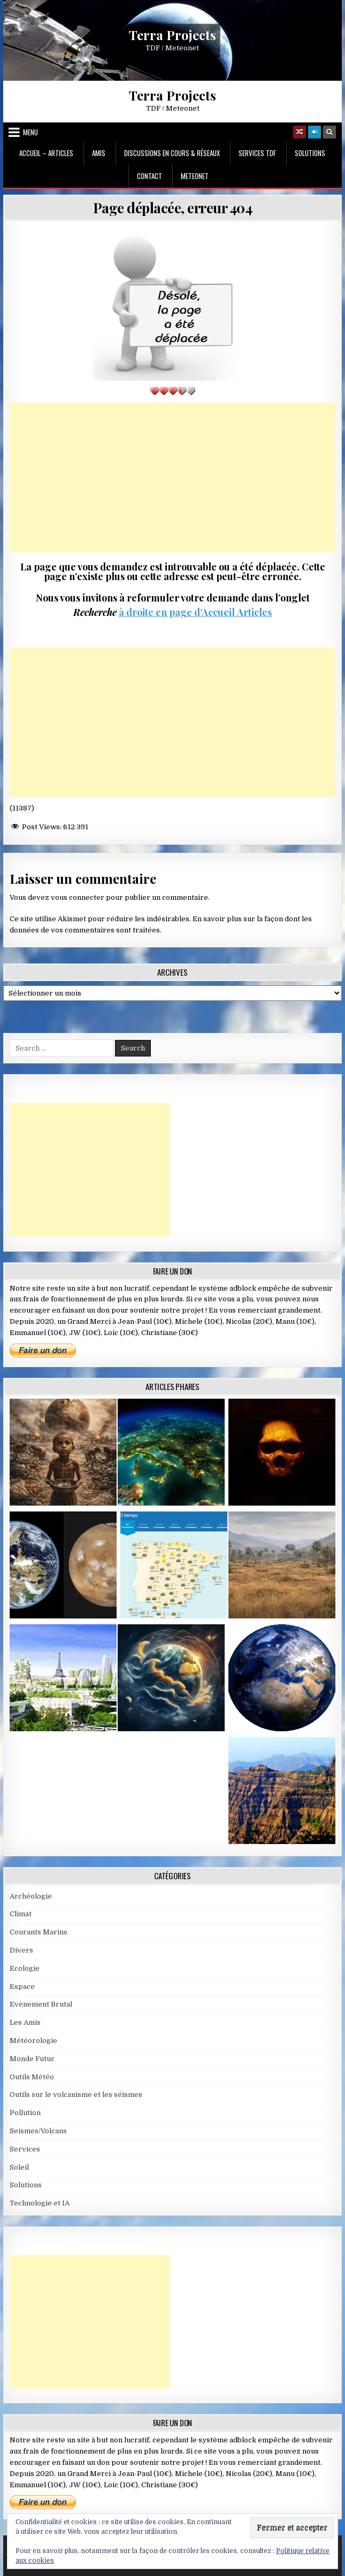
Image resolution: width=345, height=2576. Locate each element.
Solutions (310, 153)
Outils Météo (32, 2077)
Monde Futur (32, 2059)
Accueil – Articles (46, 153)
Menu (30, 132)
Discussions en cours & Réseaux (172, 153)
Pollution (25, 2113)
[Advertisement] (172, 477)
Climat (21, 1914)
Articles (253, 612)
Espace (22, 1987)
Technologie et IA (40, 2203)
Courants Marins (38, 1932)
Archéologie (31, 1896)
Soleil (19, 2167)
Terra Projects (172, 34)
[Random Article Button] (299, 132)
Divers (21, 1950)
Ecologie (25, 1968)
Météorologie (33, 2041)
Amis (98, 153)
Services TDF (257, 153)
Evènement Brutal (41, 2004)
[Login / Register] (314, 132)
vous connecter (77, 897)
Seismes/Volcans (38, 2131)
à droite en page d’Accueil (177, 612)
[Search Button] (329, 132)
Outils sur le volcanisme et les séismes (76, 2095)
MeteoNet (195, 176)
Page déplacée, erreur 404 (172, 207)
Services (25, 2149)
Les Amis (25, 2022)
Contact (149, 176)
